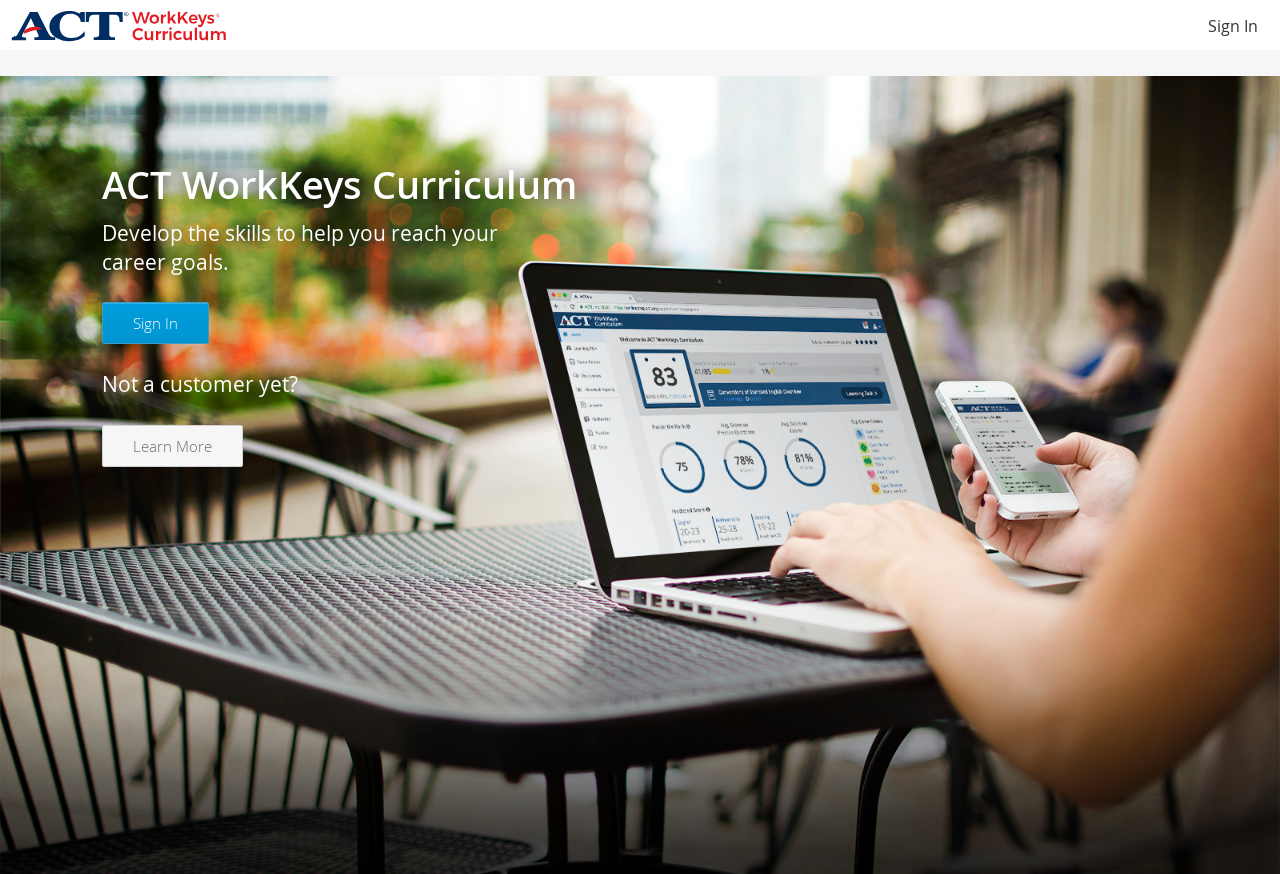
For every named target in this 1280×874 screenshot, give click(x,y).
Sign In (1233, 26)
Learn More (172, 446)
